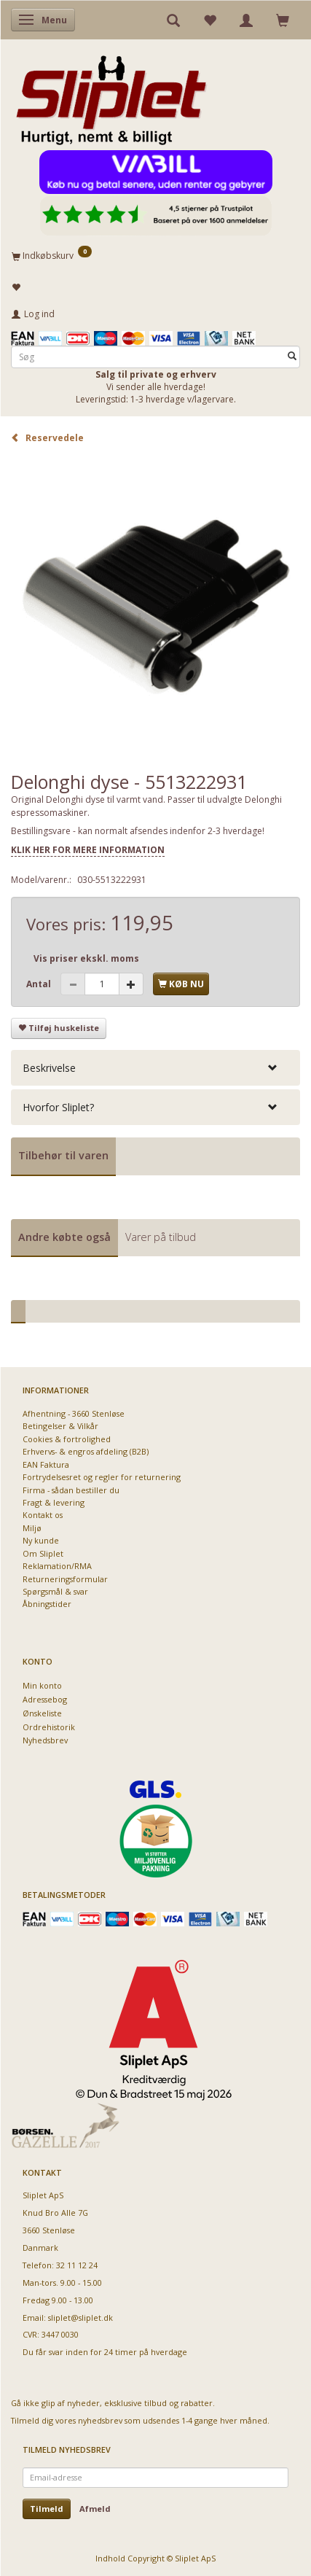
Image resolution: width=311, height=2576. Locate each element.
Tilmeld (46, 2508)
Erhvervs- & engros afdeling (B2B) (86, 1451)
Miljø (32, 1527)
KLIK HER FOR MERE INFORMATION (88, 850)
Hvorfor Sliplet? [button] (58, 1107)
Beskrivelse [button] (49, 1068)
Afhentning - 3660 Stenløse (74, 1413)
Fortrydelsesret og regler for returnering (102, 1476)
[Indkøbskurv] (155, 255)
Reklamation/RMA (57, 1565)
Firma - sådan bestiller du (71, 1489)
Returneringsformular (65, 1578)
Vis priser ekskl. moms (86, 958)
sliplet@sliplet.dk (80, 2317)
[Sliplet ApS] (111, 95)
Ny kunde (41, 1540)
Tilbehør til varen (63, 1155)
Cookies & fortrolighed (67, 1438)
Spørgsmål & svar (55, 1591)
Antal (39, 984)
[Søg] (292, 357)
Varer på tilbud (160, 1237)
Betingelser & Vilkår (60, 1425)
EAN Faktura (46, 1464)
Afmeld (95, 2508)
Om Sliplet (43, 1553)
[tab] (155, 1068)
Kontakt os (43, 1514)
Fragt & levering (53, 1502)
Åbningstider (47, 1603)
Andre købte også (64, 1237)
